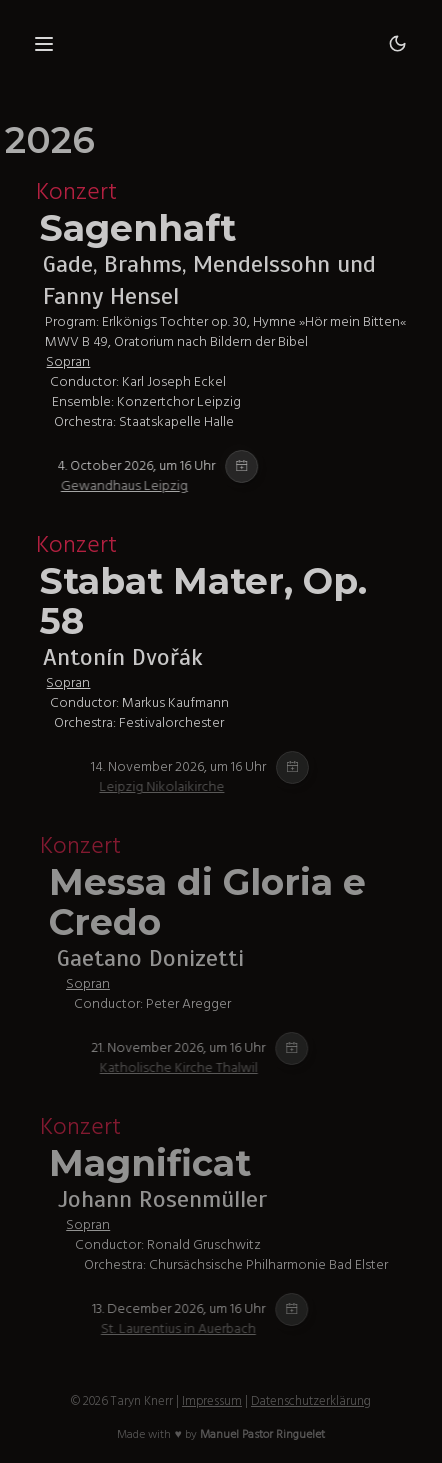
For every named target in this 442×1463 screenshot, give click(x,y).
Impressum (212, 1401)
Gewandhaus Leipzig (162, 486)
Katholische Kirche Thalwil (227, 1068)
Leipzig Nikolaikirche (210, 787)
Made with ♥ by (220, 1434)
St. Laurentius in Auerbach (226, 1329)
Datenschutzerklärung (311, 1401)
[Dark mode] (398, 44)
